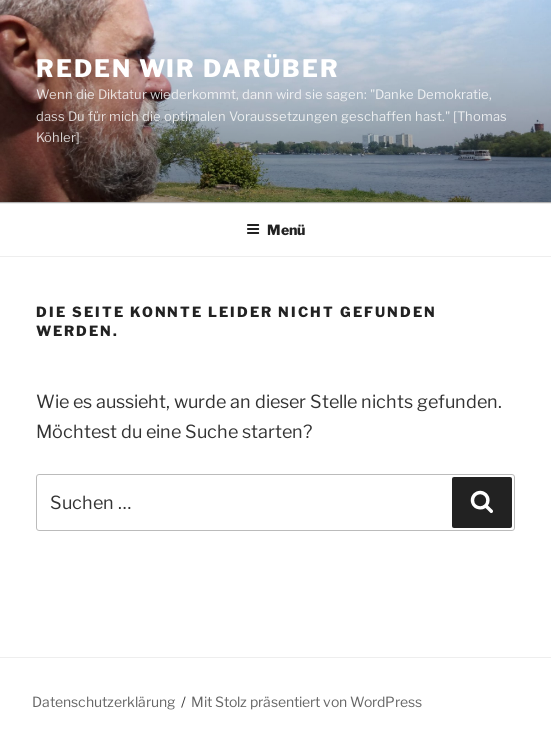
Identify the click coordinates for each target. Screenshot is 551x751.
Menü (275, 229)
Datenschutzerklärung (103, 701)
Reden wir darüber (188, 68)
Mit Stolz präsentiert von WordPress (306, 701)
